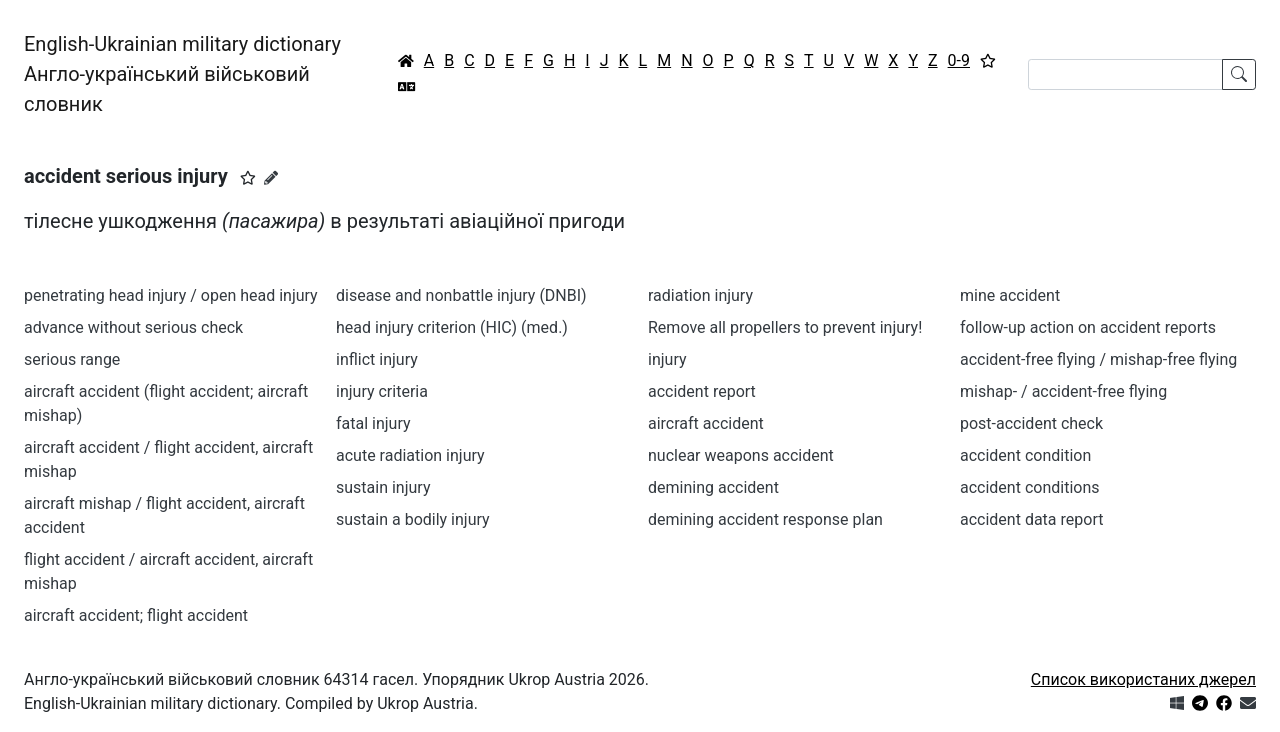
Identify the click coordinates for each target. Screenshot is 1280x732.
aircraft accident (706, 423)
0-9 (959, 60)
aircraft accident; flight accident (136, 615)
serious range (72, 359)
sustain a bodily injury (413, 519)
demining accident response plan (765, 519)
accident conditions (1029, 487)
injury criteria (382, 391)
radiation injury (700, 295)
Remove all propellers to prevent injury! (785, 327)
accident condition (1025, 455)
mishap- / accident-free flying (1063, 391)
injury (667, 359)
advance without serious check (133, 327)
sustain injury (383, 487)
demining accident (713, 487)
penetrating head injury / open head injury (171, 295)
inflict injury (377, 359)
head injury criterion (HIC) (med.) (452, 327)
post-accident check (1031, 423)
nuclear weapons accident (741, 455)
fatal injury (373, 423)
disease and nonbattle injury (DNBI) (461, 295)
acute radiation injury (410, 455)
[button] (248, 178)
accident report (702, 391)
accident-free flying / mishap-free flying (1098, 359)
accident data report (1031, 519)
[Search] (1125, 74)
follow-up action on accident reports (1088, 327)
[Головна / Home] (406, 61)
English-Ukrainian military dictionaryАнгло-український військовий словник (182, 74)
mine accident (1010, 295)
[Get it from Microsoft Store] (1177, 703)
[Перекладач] (407, 87)
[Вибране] (988, 61)
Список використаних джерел (1143, 679)
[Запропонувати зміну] (271, 178)
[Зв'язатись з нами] (1248, 703)
